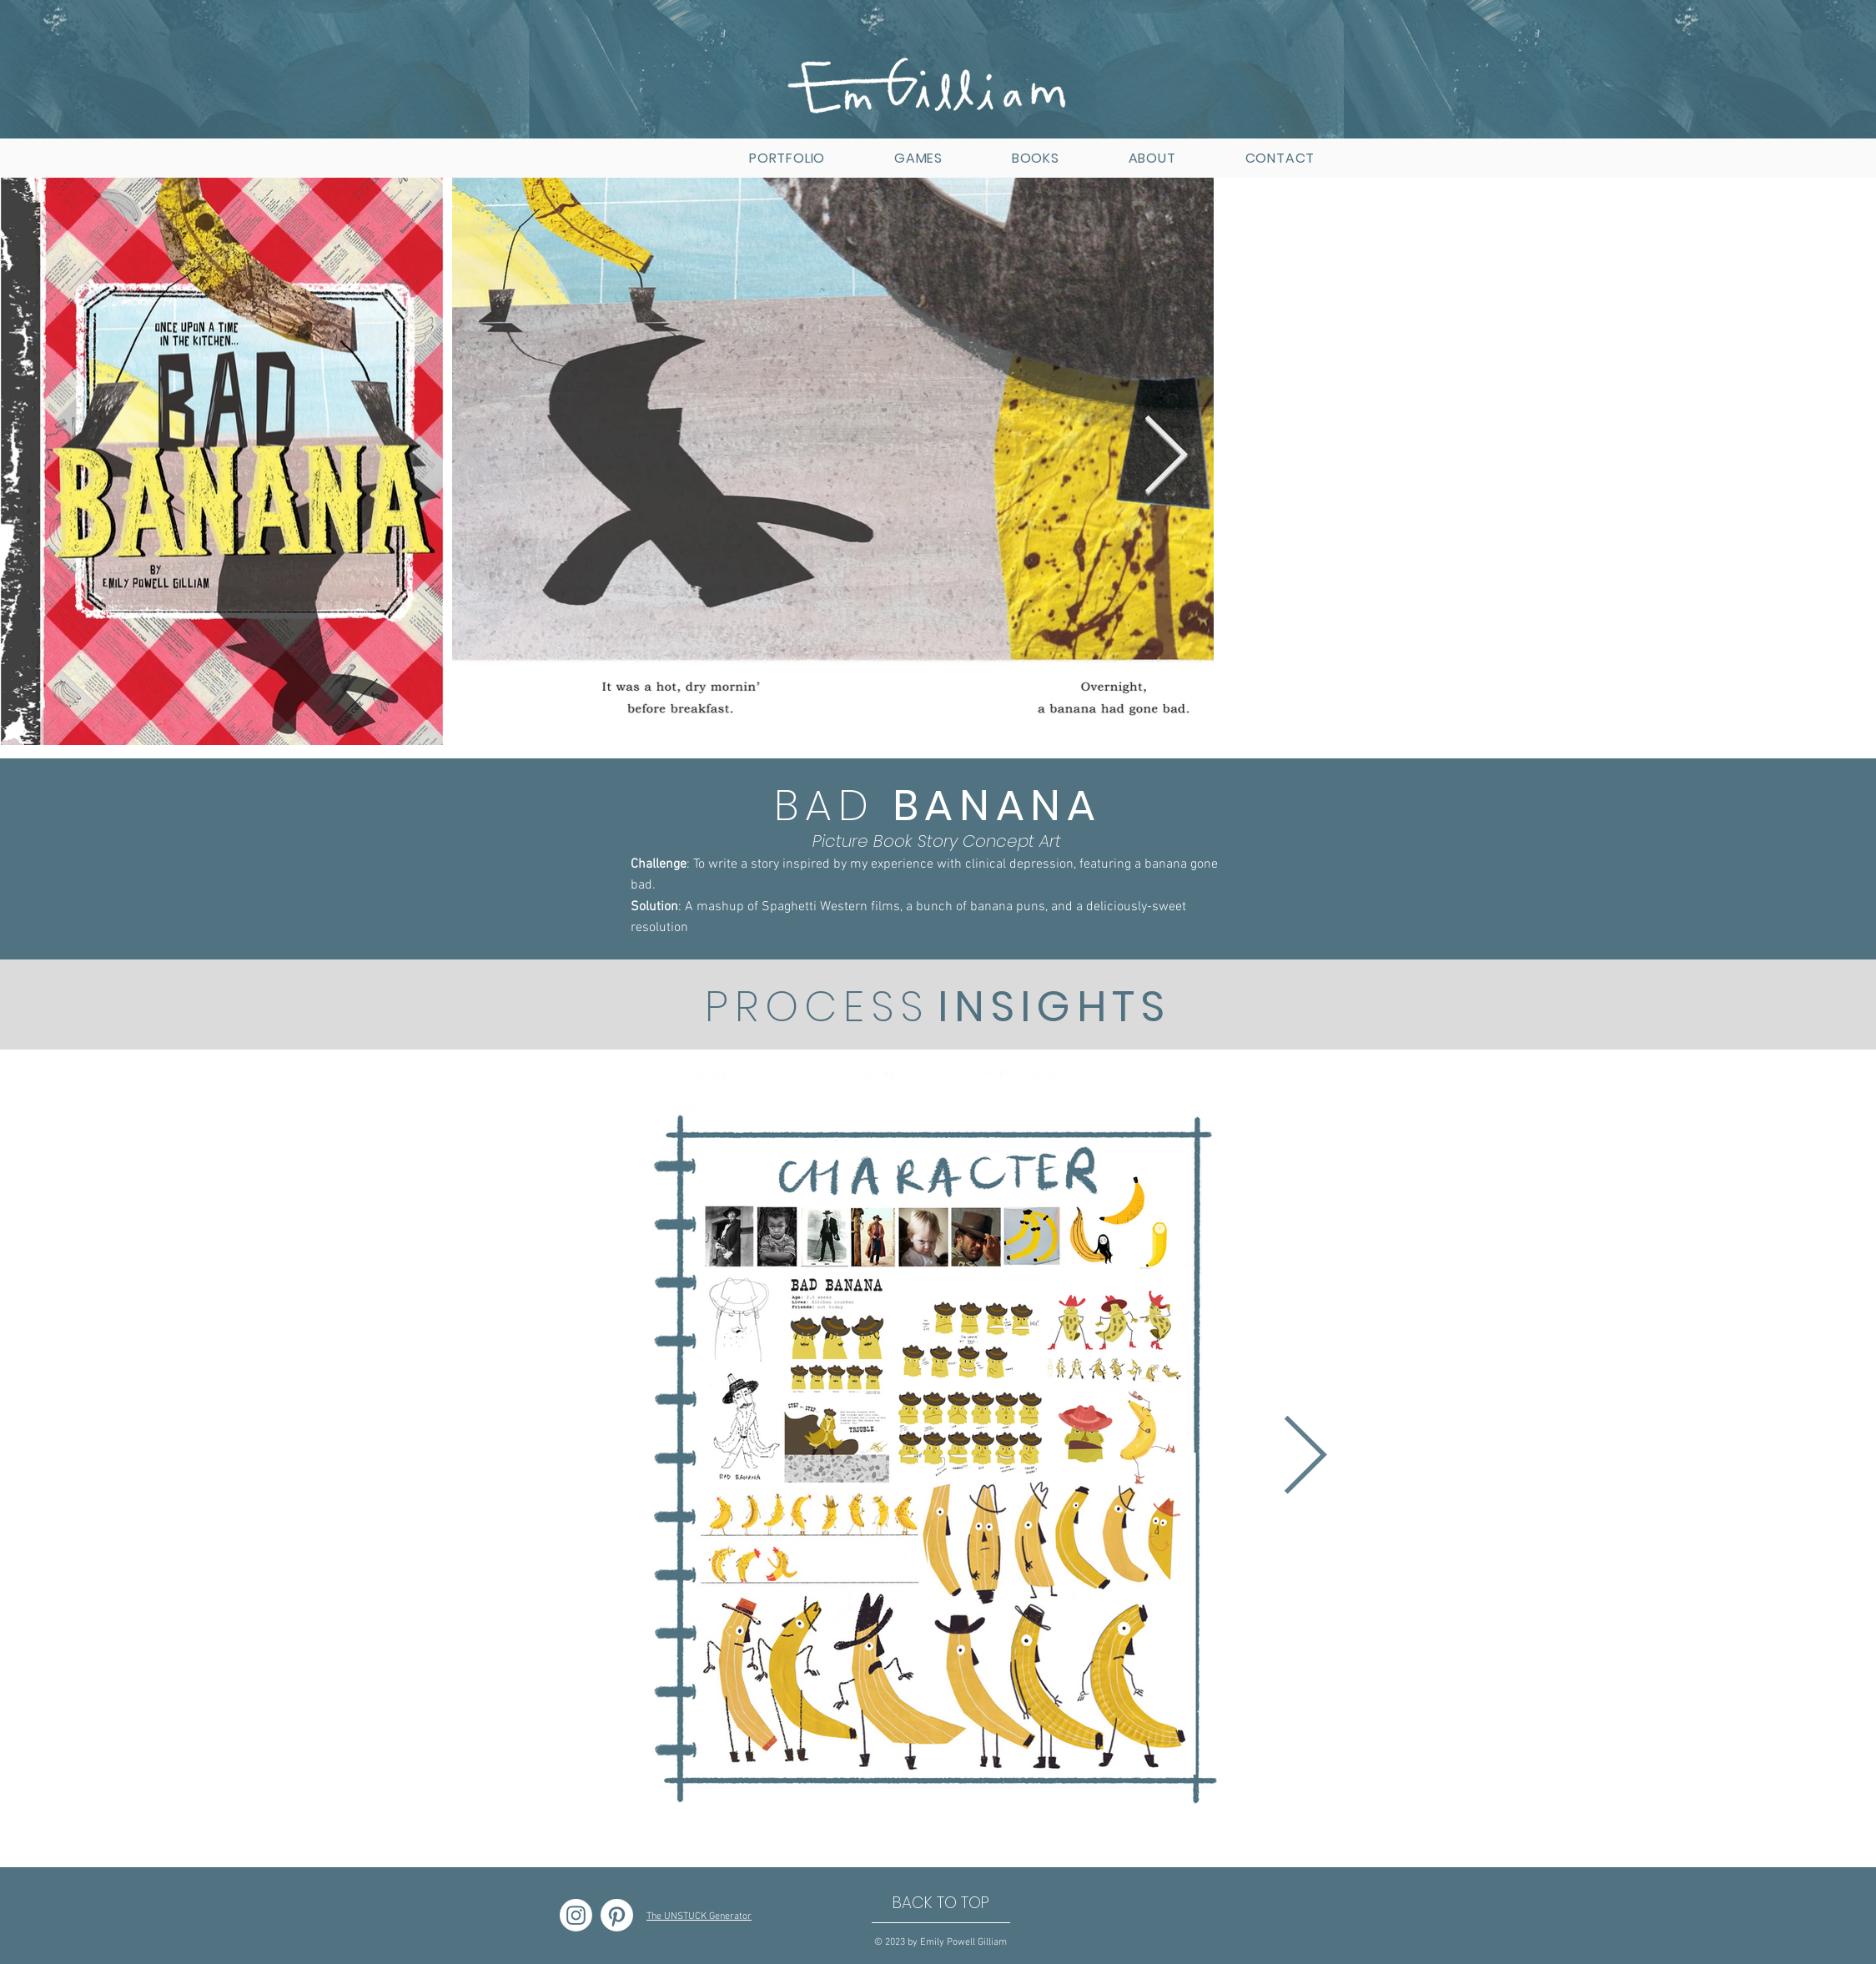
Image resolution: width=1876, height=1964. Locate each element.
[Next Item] (1165, 458)
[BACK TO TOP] (941, 1903)
